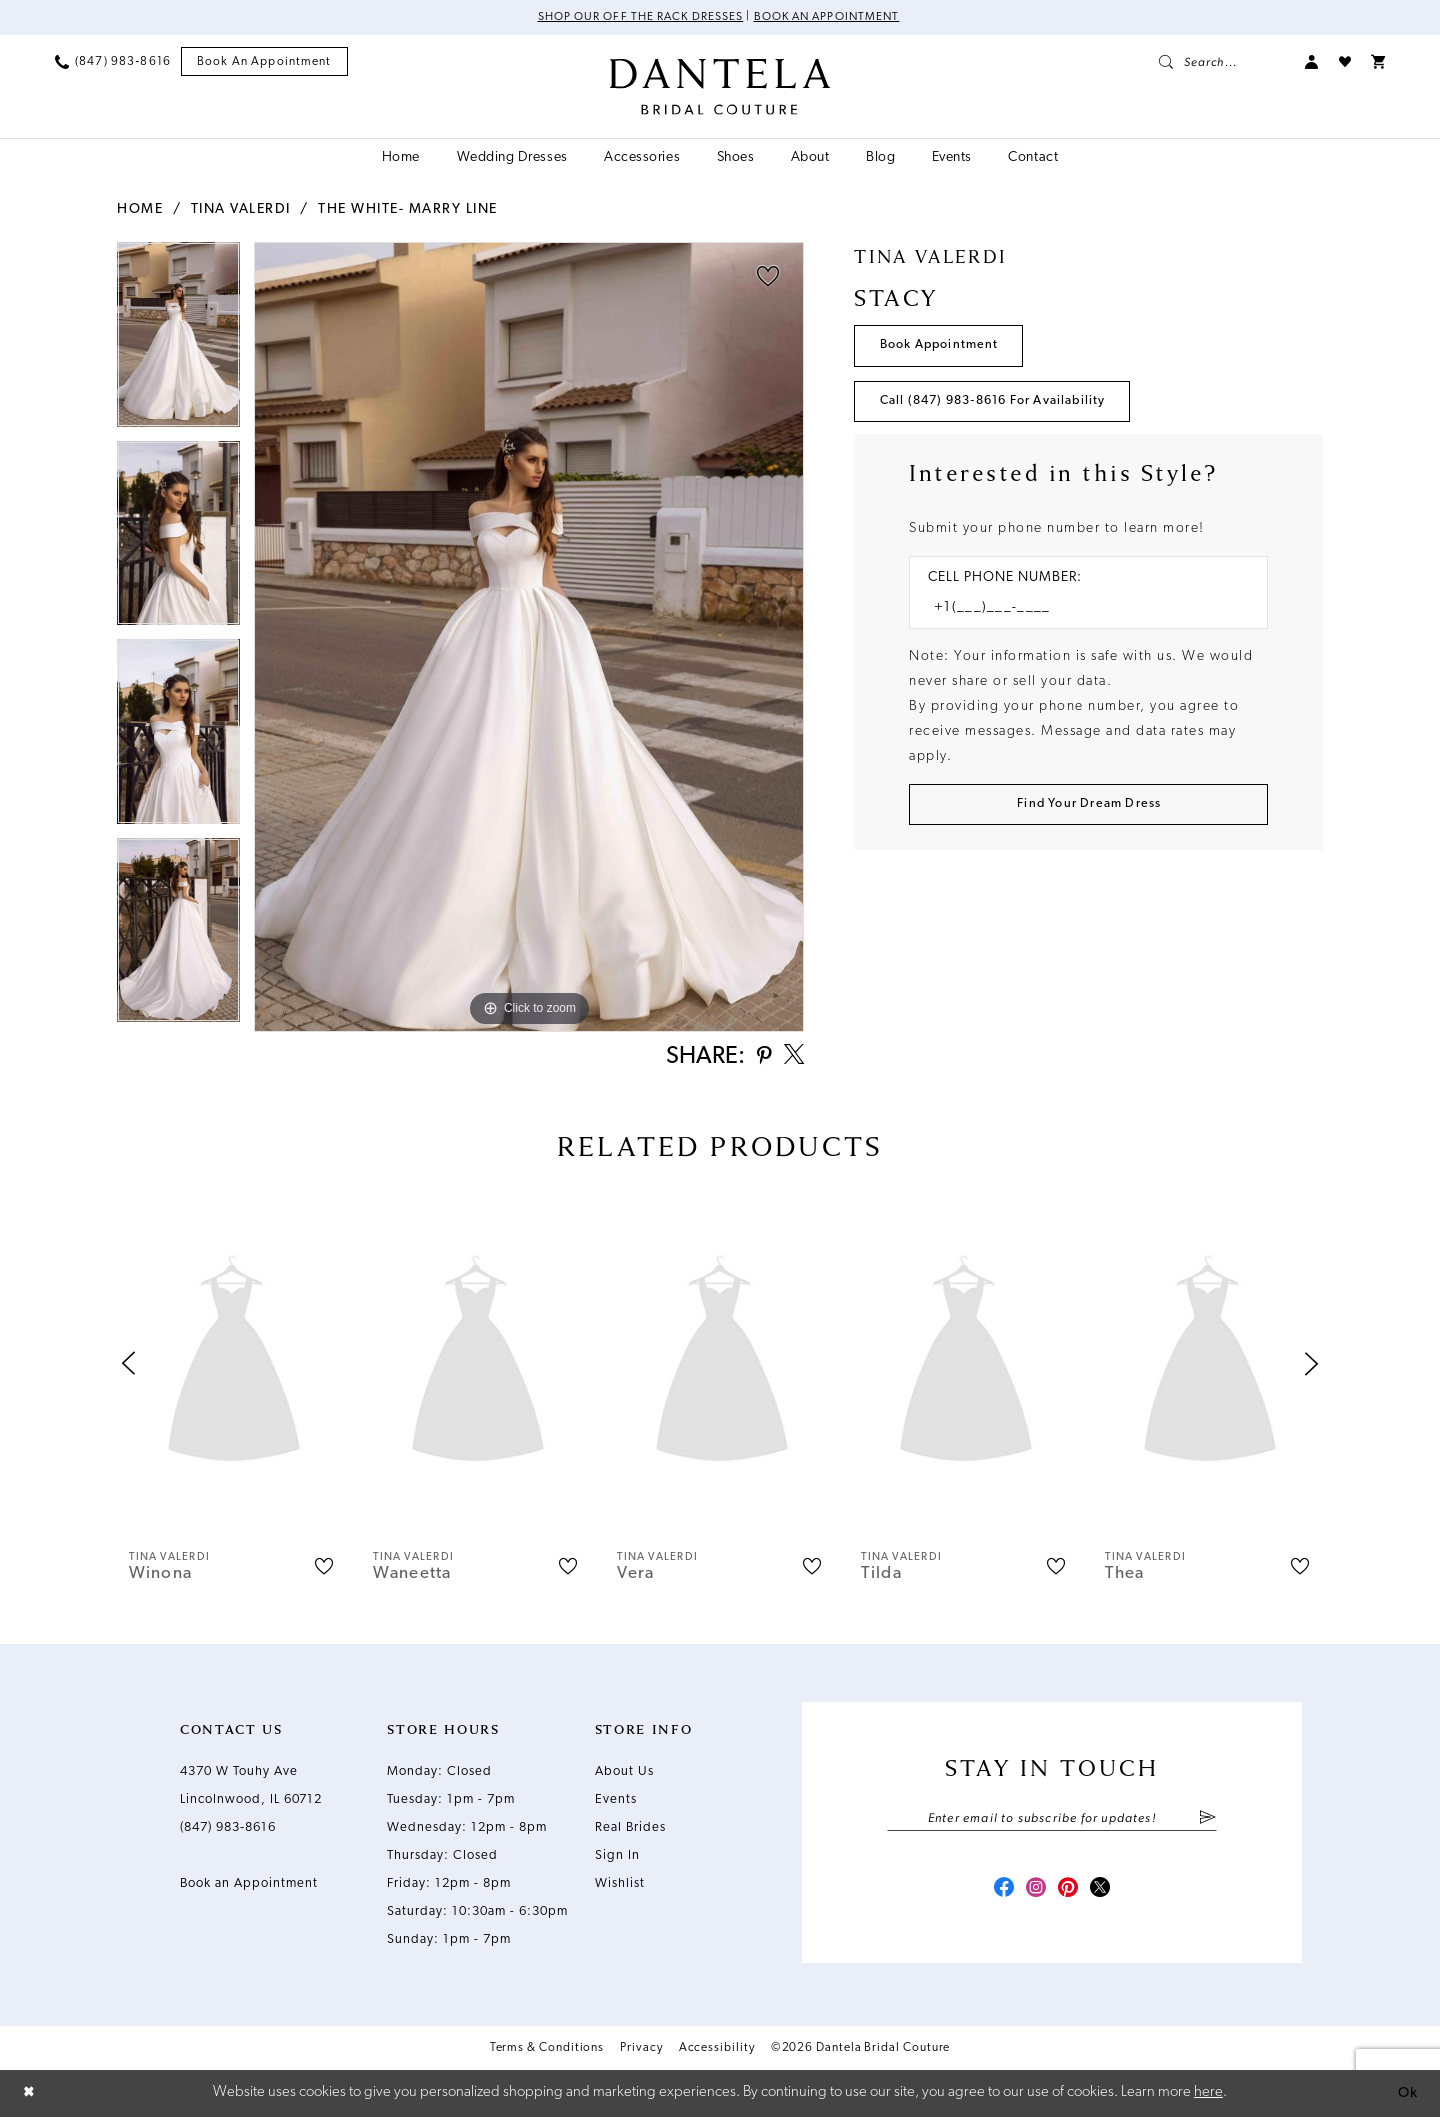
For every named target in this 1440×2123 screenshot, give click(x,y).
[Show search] (1222, 62)
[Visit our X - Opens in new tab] (1106, 1896)
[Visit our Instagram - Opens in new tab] (1034, 1896)
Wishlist (620, 1887)
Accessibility (717, 2056)
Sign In (617, 1859)
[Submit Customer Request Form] (1088, 811)
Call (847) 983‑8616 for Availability (1003, 405)
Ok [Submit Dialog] (1407, 2098)
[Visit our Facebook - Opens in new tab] (998, 1896)
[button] (1312, 62)
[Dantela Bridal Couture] (720, 87)
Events (616, 1803)
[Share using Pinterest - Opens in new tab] (759, 1059)
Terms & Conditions (547, 2056)
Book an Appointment (829, 18)
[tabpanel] (178, 341)
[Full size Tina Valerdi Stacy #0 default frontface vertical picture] (529, 637)
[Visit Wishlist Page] (1345, 62)
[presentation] (234, 1367)
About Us (624, 1775)
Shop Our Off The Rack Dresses (636, 18)
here (1208, 2098)
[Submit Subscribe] (1207, 1823)
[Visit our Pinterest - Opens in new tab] (1070, 1896)
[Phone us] (113, 62)
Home (140, 209)
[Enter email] (1052, 1823)
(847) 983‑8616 (228, 1831)
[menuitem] (113, 62)
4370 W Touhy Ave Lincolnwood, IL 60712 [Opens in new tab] (251, 1789)
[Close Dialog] (30, 2099)
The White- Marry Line (408, 209)
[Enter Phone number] (1078, 613)
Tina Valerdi (241, 209)
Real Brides (630, 1831)
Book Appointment (943, 347)
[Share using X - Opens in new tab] (792, 1059)
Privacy (641, 2056)
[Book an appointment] (264, 62)
